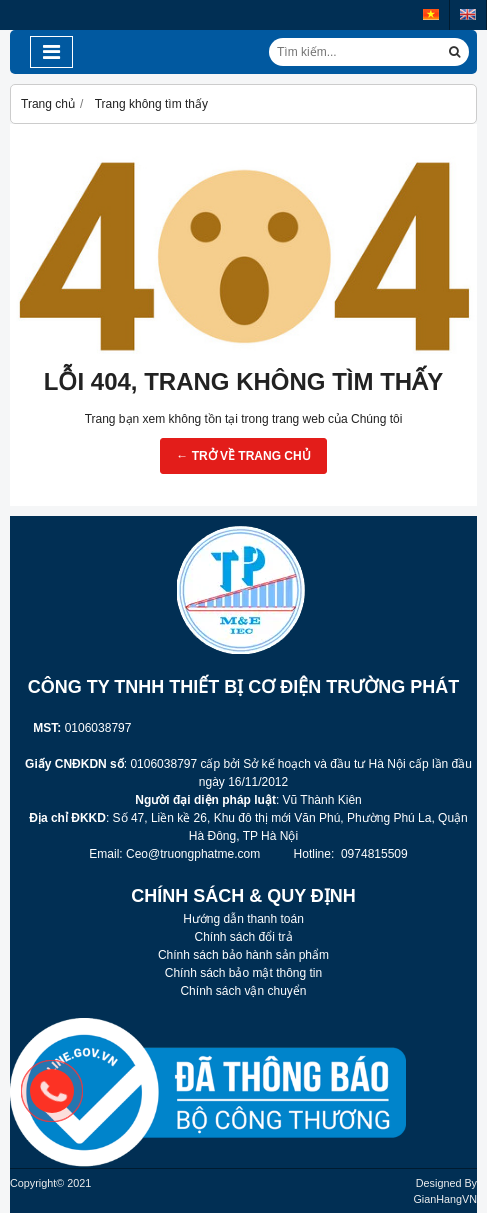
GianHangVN (445, 1199)
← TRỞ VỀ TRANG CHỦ (243, 456)
